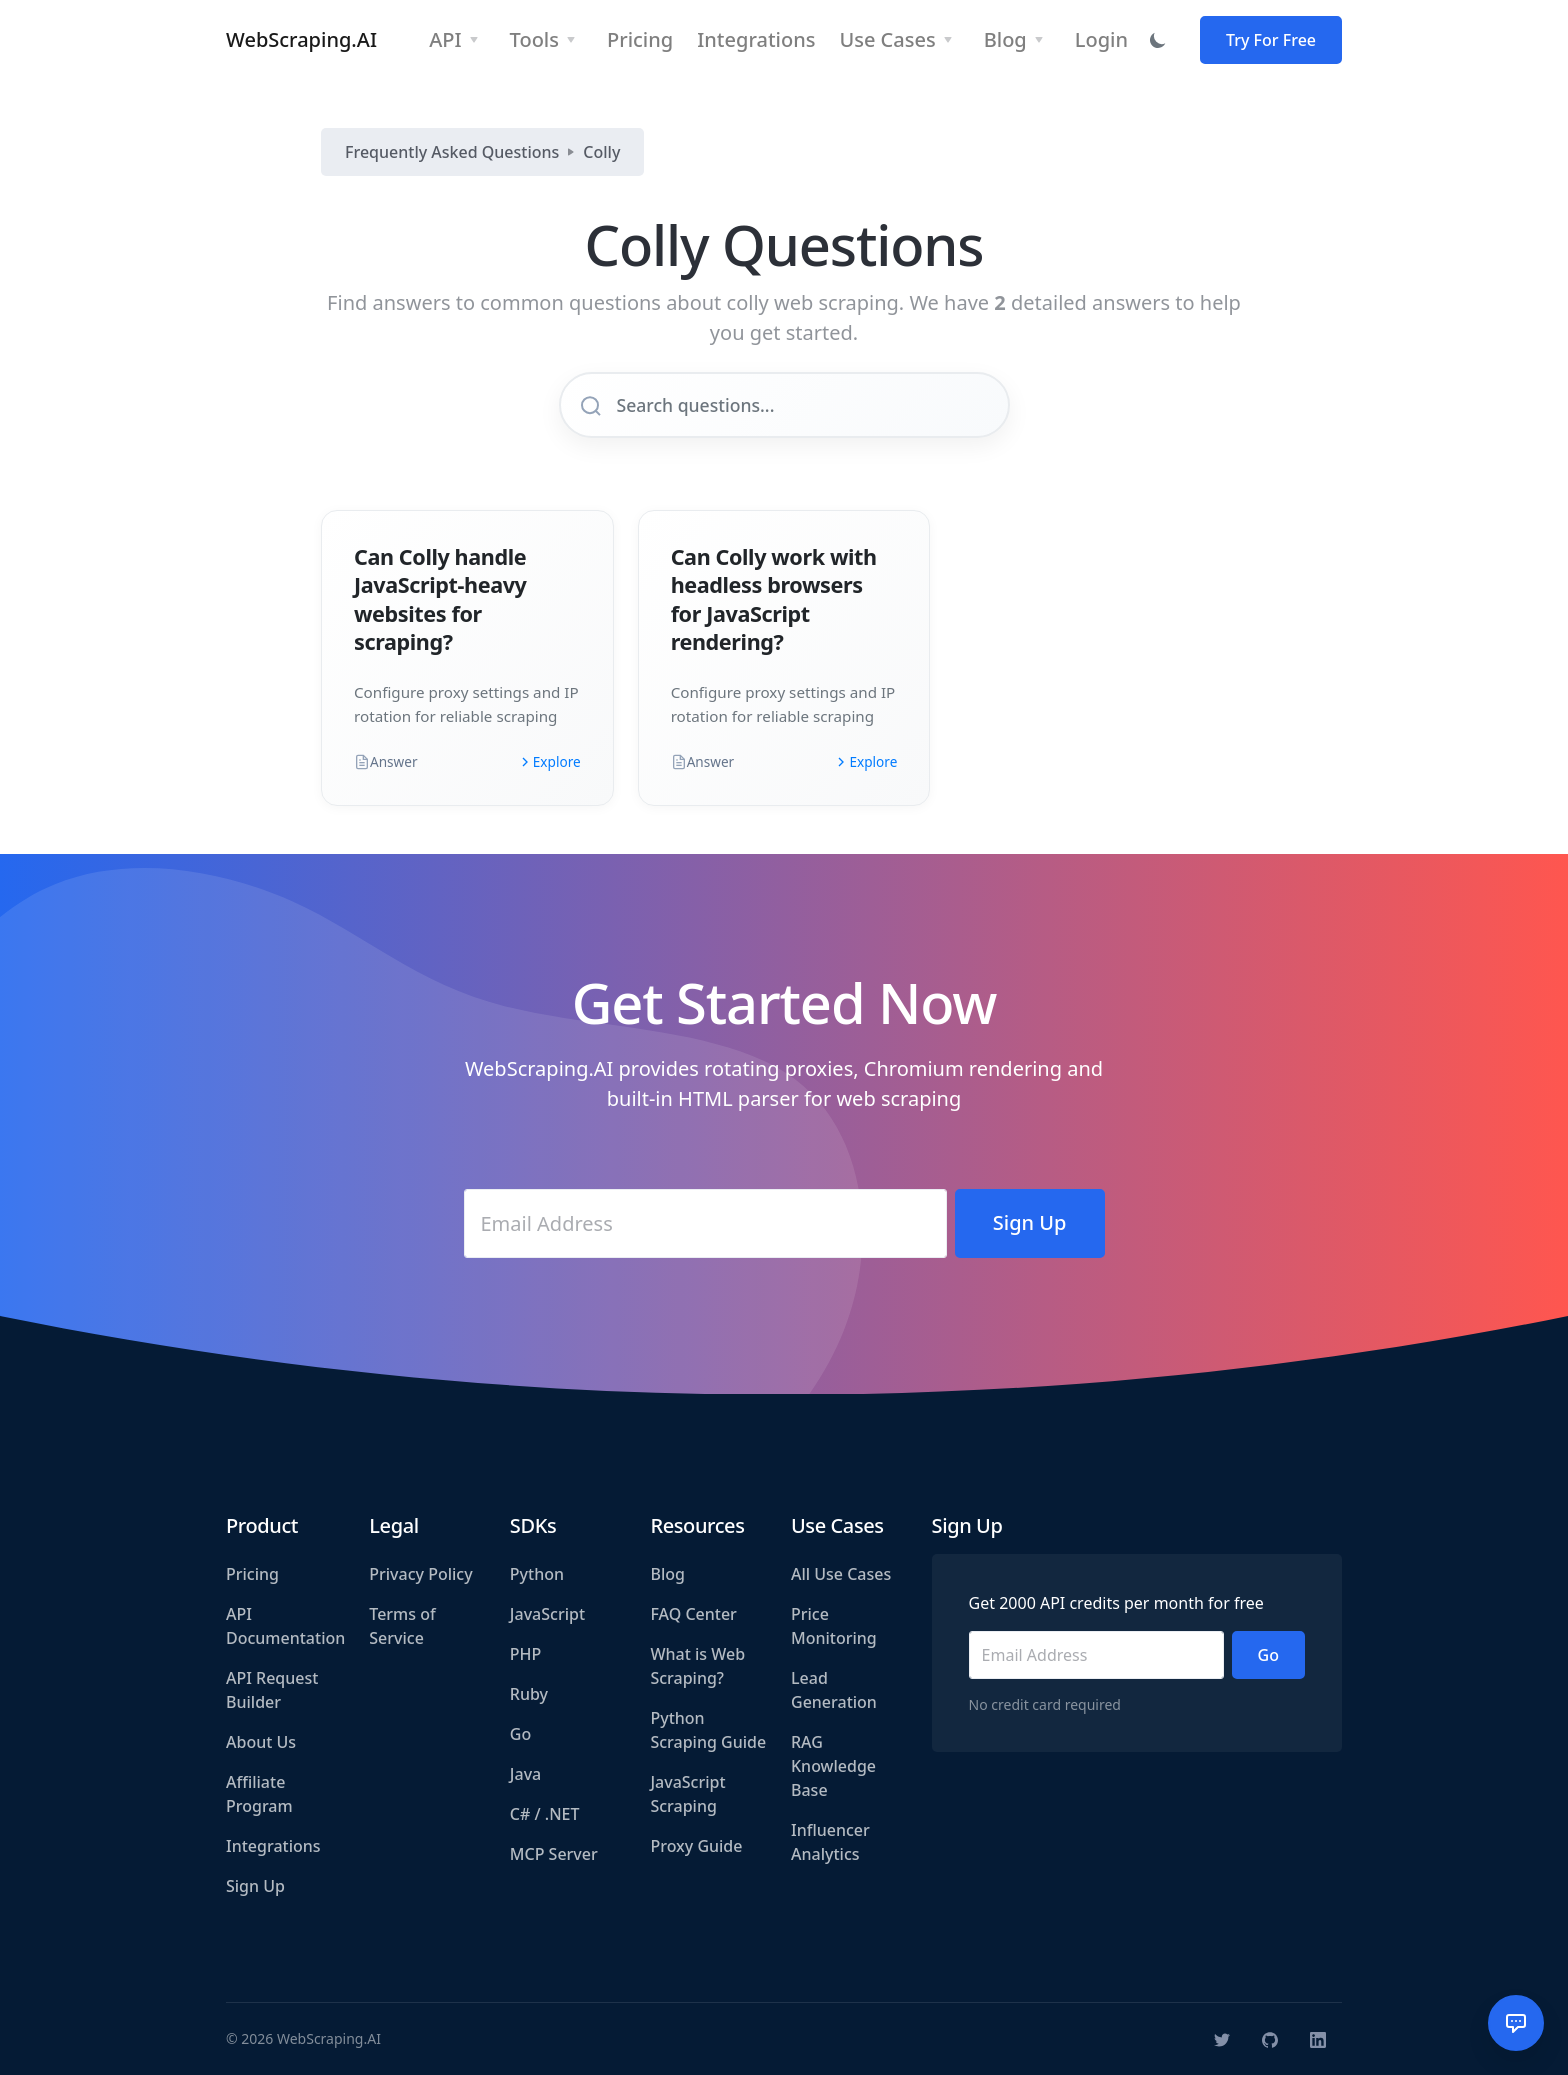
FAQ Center (693, 1614)
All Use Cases (841, 1574)
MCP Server (554, 1854)
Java (525, 1774)
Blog (667, 1574)
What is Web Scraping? (697, 1666)
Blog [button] (1005, 39)
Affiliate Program (259, 1794)
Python (537, 1574)
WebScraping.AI (301, 39)
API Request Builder (272, 1690)
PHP (526, 1654)
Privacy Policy (420, 1574)
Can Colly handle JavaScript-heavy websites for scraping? (440, 598)
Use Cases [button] (887, 39)
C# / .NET (545, 1814)
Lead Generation (834, 1690)
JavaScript (547, 1614)
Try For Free (1271, 40)
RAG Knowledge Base (833, 1766)
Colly (601, 152)
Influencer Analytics (830, 1842)
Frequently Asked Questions (452, 152)
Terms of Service (402, 1626)
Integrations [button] (756, 39)
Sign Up (255, 1886)
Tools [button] (534, 39)
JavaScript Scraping (687, 1794)
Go (520, 1734)
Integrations (273, 1846)
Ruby (529, 1694)
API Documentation (285, 1626)
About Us (261, 1742)
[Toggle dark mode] (1158, 40)
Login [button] (1101, 39)
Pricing (252, 1574)
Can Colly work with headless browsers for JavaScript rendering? (774, 598)
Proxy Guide (696, 1846)
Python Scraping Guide (708, 1730)
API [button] (445, 39)
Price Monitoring (834, 1626)
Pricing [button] (640, 39)
